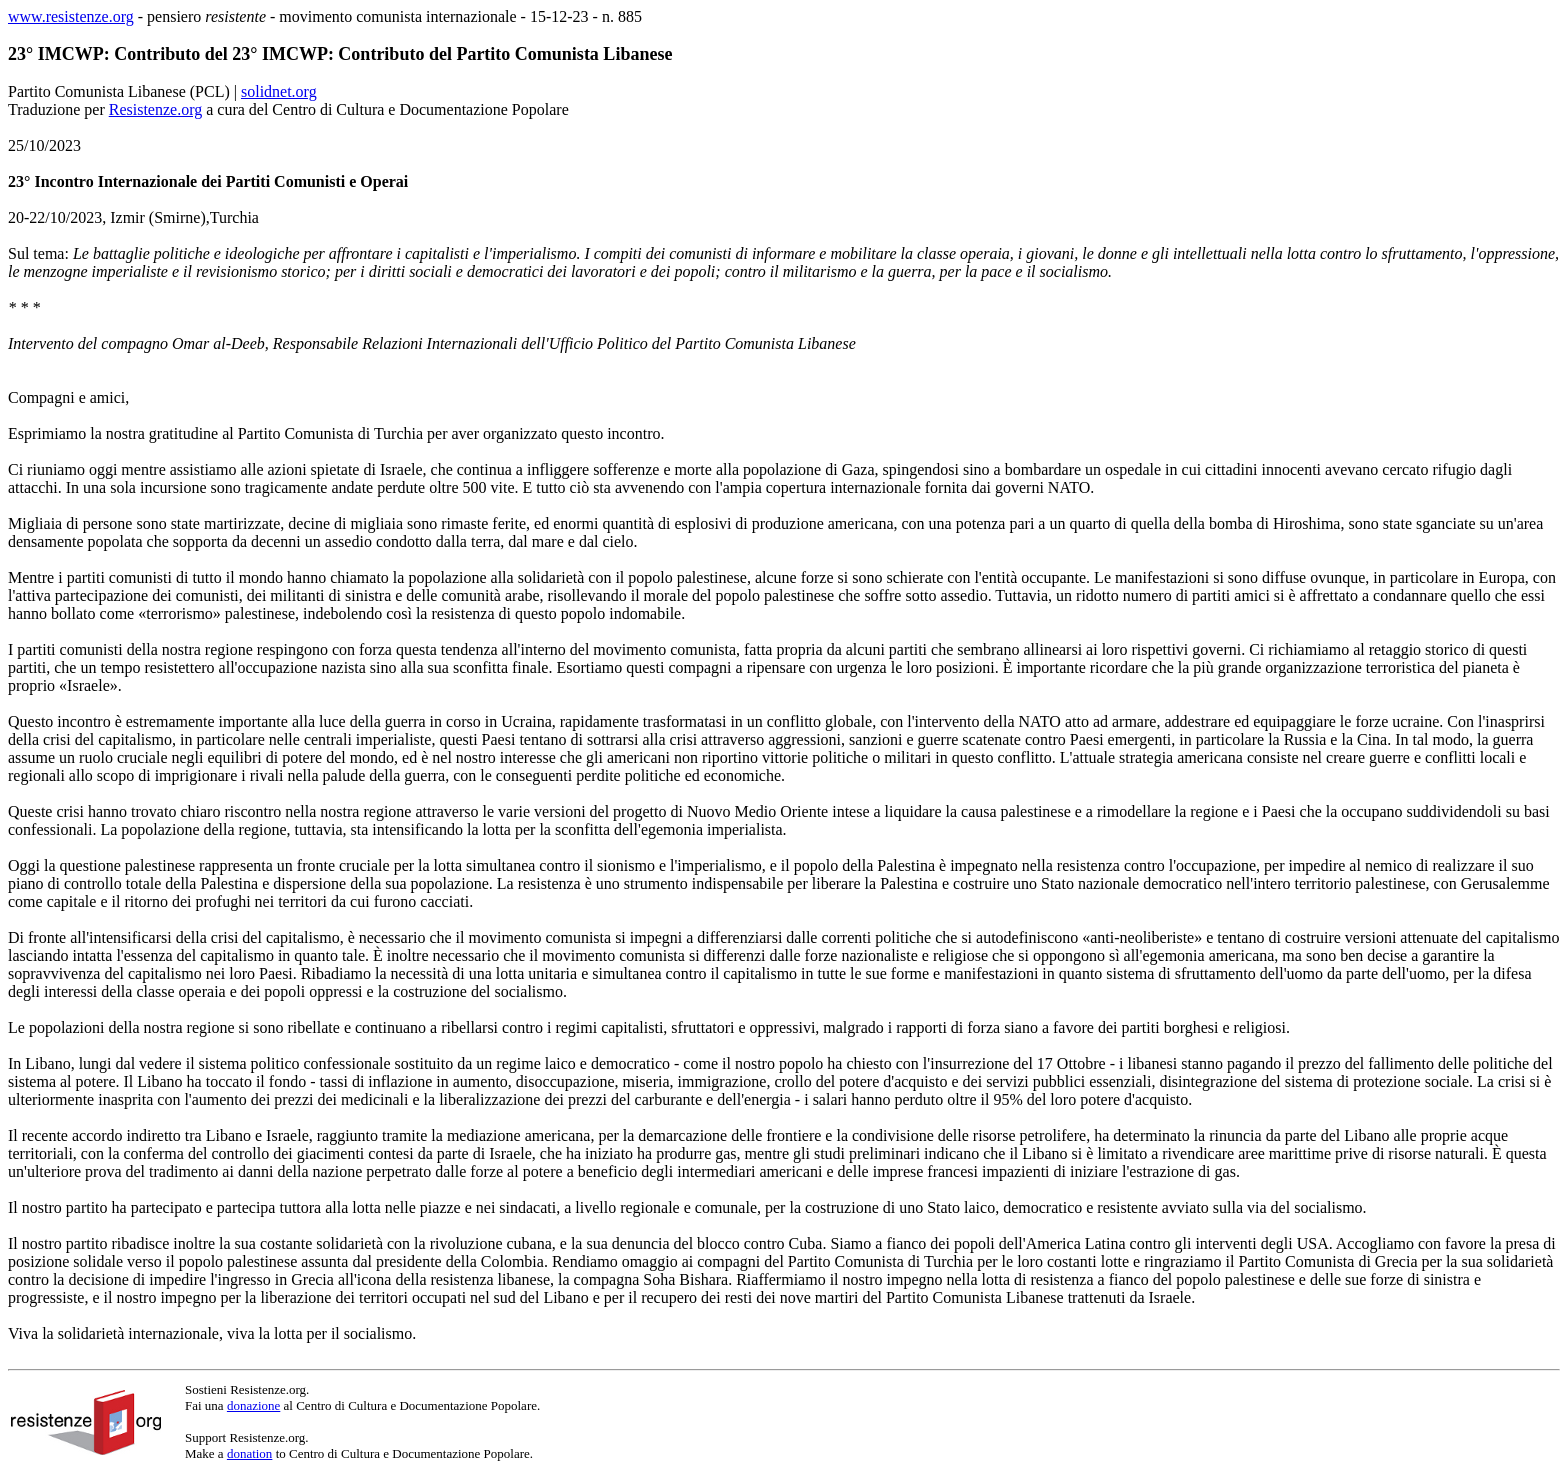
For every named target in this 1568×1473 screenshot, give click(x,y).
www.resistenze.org (71, 16)
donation (250, 1453)
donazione (253, 1405)
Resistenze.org (155, 109)
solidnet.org (279, 91)
